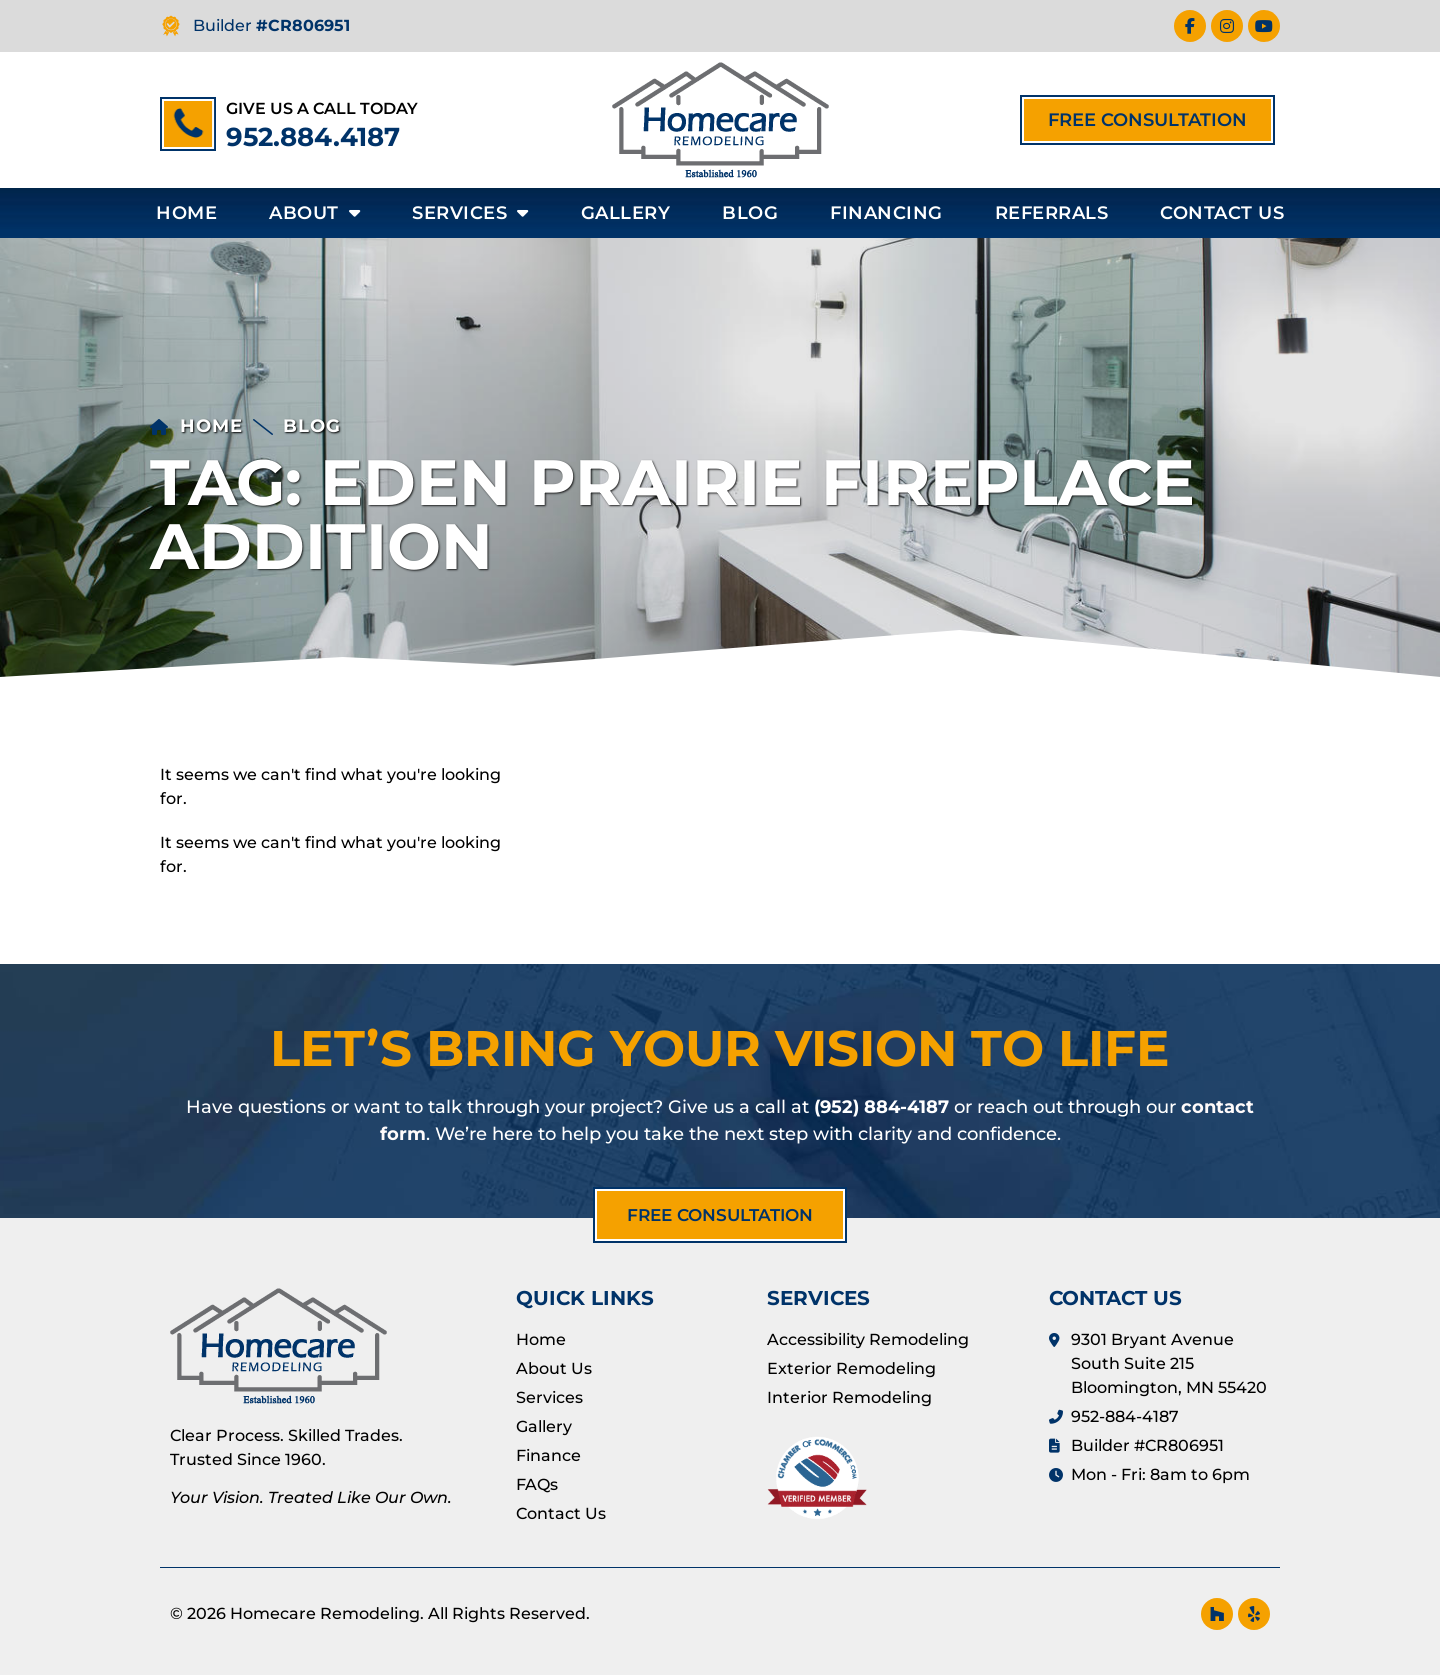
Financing (886, 213)
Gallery (626, 213)
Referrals (1052, 213)
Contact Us (1222, 213)
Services (470, 213)
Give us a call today (322, 108)
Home (186, 213)
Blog (750, 213)
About (314, 213)
